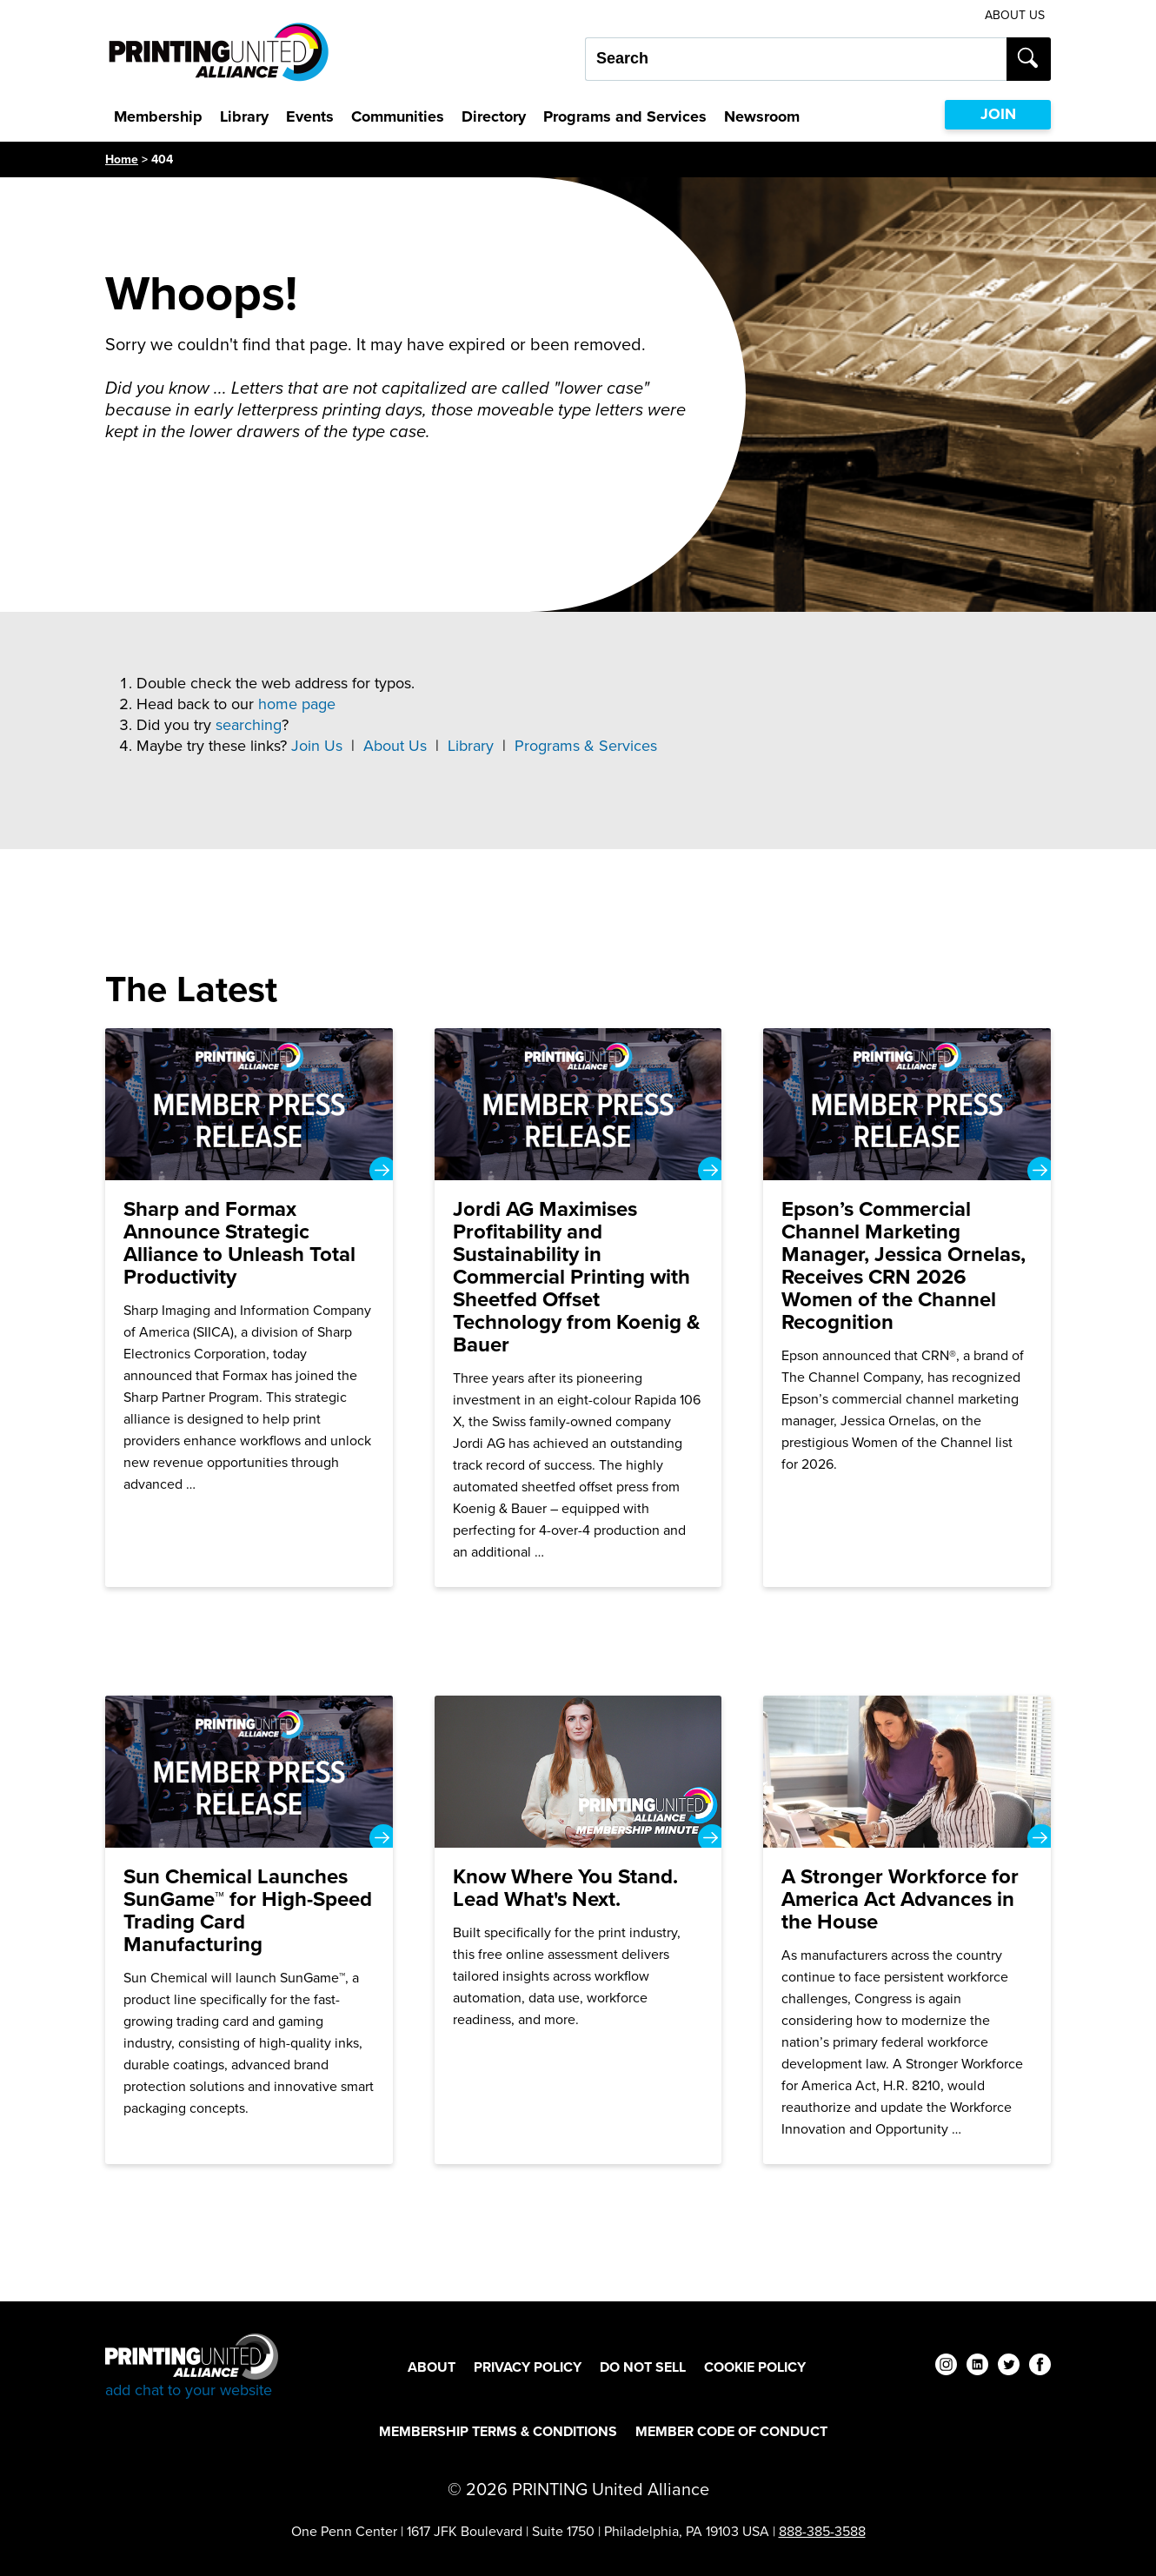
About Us (395, 745)
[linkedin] (977, 2367)
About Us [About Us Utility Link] (1015, 15)
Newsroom (762, 116)
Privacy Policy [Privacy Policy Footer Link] (527, 2367)
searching (249, 725)
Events (310, 116)
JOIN (998, 114)
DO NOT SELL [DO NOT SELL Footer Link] (643, 2367)
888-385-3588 (822, 2531)
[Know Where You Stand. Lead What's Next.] (578, 1930)
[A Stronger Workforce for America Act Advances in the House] (907, 1930)
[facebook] (1040, 2367)
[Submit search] (1029, 59)
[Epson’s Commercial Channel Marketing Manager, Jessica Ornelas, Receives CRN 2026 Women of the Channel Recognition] (907, 1307)
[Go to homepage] (191, 2367)
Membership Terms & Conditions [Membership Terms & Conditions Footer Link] (498, 2431)
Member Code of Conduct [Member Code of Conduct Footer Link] (731, 2431)
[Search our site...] (796, 59)
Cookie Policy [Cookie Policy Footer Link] (755, 2367)
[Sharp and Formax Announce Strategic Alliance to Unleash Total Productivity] (249, 1307)
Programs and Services (625, 116)
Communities (397, 116)
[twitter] (1009, 2367)
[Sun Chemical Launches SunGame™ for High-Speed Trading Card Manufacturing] (249, 1930)
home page (297, 704)
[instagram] (946, 2367)
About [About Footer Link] (431, 2367)
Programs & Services (586, 745)
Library (244, 116)
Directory (494, 116)
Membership (158, 116)
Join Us (316, 745)
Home (121, 159)
